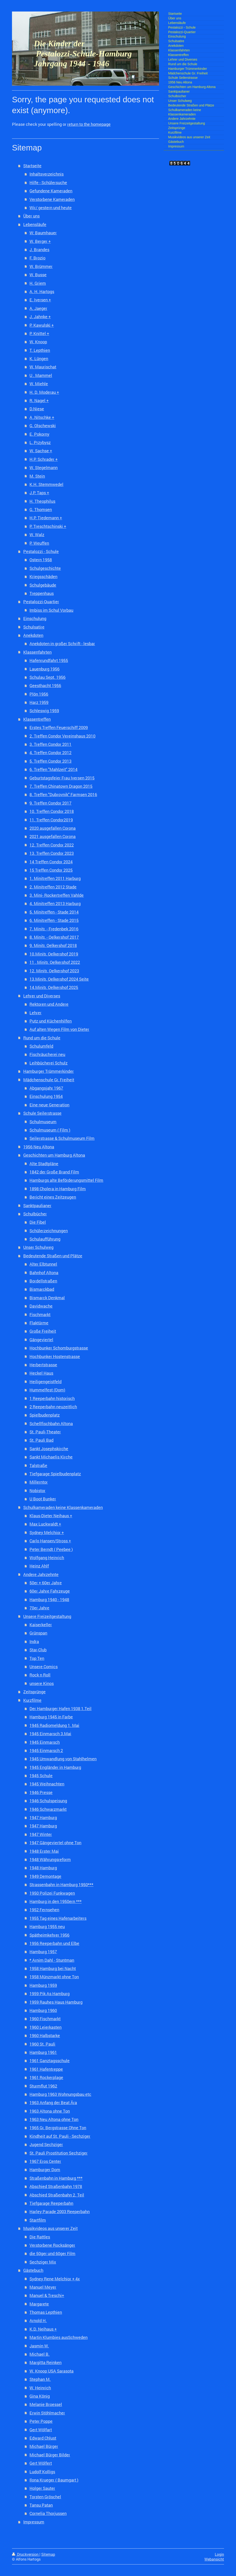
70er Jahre (39, 1608)
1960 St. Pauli (42, 2044)
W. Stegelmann (44, 467)
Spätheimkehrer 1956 (49, 1935)
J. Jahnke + (40, 316)
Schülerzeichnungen (49, 1230)
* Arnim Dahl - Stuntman (52, 1960)
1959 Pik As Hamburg (50, 1993)
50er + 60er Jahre (46, 1582)
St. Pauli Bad (41, 1440)
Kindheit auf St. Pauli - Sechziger (60, 2136)
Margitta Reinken (46, 2362)
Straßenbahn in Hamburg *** (56, 2178)
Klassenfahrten (37, 652)
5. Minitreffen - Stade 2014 (54, 912)
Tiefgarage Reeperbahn (51, 2203)
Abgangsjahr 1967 (46, 1088)
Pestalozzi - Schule (41, 551)
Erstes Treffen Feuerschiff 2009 (59, 727)
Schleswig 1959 (44, 710)
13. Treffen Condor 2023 (52, 853)
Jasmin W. (39, 2346)
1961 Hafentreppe (46, 2069)
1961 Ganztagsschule (50, 2060)
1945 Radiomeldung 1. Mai (54, 1725)
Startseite (32, 165)
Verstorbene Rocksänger (52, 2245)
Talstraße (38, 1465)
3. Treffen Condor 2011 (50, 744)
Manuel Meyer (43, 2287)
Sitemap (48, 2554)
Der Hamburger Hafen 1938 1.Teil (60, 1708)
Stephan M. (40, 2379)
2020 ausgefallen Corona (53, 828)
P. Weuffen (39, 543)
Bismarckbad (42, 1289)
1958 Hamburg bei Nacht (53, 1968)
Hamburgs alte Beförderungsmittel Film (66, 1180)
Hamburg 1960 (43, 2010)
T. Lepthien (40, 350)
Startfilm (38, 2220)
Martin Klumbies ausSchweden (59, 2337)
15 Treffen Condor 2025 (51, 870)
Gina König (40, 2396)
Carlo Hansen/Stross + (50, 1541)
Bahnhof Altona (44, 1272)
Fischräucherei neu (47, 1054)
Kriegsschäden (43, 576)
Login (219, 2554)
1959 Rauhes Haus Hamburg (56, 2002)
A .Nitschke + (42, 417)
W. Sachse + (41, 450)
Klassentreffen (37, 719)
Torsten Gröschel (45, 2497)
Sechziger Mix (43, 2262)
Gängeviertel (41, 1339)
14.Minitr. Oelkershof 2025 (54, 987)
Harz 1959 (39, 702)
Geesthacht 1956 (45, 685)
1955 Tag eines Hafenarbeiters (58, 1918)
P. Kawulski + (42, 325)
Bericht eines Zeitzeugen (53, 1197)
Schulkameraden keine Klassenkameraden (63, 1507)
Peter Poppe (41, 2421)
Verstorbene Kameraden (52, 199)
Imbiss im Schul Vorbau (51, 610)
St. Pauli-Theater (45, 1432)
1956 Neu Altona (38, 1147)
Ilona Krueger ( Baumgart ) (54, 2480)
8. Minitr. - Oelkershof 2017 (54, 937)
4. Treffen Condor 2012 (50, 752)
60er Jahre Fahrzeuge (50, 1591)
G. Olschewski (43, 425)
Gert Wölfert (41, 2463)
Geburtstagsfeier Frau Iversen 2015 (62, 778)
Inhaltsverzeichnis (47, 174)
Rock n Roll (40, 1675)
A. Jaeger (38, 308)
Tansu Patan (41, 2505)
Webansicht (214, 2559)
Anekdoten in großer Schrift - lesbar (62, 643)
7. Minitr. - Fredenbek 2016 (54, 929)
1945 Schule (41, 1775)
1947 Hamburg (43, 1817)
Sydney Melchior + (47, 1532)
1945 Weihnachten (47, 1784)
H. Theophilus (42, 501)
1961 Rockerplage (46, 2077)
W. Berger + (40, 241)
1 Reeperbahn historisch (52, 1398)
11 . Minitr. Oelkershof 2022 (55, 962)
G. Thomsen (41, 509)
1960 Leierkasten (46, 2027)
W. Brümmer (41, 266)
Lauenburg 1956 (44, 669)
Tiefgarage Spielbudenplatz (55, 1473)
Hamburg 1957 (43, 1951)
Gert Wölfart (41, 2429)
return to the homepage (89, 124)
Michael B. (40, 2354)
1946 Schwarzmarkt (48, 1809)
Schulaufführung (45, 1239)
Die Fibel (38, 1222)
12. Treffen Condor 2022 (52, 845)
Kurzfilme (32, 1700)
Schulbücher (35, 1214)
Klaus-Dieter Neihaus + (51, 1515)
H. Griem (38, 283)
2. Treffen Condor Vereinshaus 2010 (62, 736)
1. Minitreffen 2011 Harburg (55, 878)
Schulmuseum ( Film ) (50, 1130)
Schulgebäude (43, 585)
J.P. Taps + (39, 492)
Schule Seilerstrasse (42, 1113)
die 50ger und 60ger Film (52, 2253)
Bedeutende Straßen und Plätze (52, 1256)
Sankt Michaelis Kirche (51, 1457)
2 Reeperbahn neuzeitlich (53, 1406)
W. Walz (37, 534)
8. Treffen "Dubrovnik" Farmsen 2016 (63, 794)
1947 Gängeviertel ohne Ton (55, 1842)
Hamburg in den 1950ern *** (56, 1901)
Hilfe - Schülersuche (48, 182)
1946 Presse (41, 1792)
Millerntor (39, 1482)
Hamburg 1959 (43, 1985)
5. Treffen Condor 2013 (50, 761)
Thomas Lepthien (46, 2312)
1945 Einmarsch (45, 1742)
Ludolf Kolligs (42, 2471)
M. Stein (37, 476)
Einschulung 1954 (46, 1096)
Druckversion (25, 2554)
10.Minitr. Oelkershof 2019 (54, 954)
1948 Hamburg (43, 1867)
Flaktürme (39, 1323)
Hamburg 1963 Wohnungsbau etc (60, 2094)
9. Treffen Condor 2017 (50, 803)
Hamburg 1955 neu (47, 1926)
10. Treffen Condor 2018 (52, 811)
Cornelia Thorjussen (48, 2513)
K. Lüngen (39, 358)
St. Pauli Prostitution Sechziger (59, 2153)
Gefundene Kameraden (51, 191)
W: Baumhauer (43, 232)
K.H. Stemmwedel (46, 484)
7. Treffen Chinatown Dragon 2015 (61, 786)
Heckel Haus (41, 1373)
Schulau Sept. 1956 (47, 677)
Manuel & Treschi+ (47, 2295)
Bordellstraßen (43, 1281)
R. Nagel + (39, 400)
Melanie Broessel (46, 2404)
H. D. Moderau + (44, 392)
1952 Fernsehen (44, 1909)
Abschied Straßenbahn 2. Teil (57, 2195)
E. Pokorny (39, 434)
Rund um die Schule (41, 1038)
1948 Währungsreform (50, 1859)
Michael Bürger (44, 2446)
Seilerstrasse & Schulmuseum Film (62, 1138)
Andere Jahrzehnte (41, 1574)
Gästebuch (33, 2270)
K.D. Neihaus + (43, 2329)
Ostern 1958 (41, 559)
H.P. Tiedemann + (46, 517)
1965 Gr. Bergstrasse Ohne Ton (58, 2127)
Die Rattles (40, 2237)
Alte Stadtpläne (44, 1163)
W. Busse (38, 274)
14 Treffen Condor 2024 (51, 862)
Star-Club (38, 1650)
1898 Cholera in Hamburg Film (58, 1188)
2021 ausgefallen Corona (53, 836)
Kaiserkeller (41, 1624)
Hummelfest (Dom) (47, 1390)
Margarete (39, 2304)
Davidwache (41, 1306)
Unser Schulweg (38, 1247)
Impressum (33, 2522)
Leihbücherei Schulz (49, 1063)
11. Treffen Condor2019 (51, 820)
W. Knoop (38, 341)
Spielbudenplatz (45, 1415)
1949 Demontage (45, 1876)
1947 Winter (41, 1834)
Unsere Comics (44, 1666)
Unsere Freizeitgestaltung (47, 1616)
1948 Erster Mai (44, 1851)
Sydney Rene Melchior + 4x (55, 2279)
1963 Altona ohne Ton (50, 2111)
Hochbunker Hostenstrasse (55, 1356)
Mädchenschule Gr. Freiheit (48, 1079)
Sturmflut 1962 (43, 2086)
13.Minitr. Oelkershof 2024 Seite (59, 979)
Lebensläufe (34, 224)
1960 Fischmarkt (45, 2018)
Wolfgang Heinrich (47, 1557)
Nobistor (37, 1490)
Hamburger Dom (45, 2169)
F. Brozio (37, 258)
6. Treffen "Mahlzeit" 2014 (53, 769)
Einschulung (34, 618)
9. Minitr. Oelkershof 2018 (53, 945)
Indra (34, 1641)
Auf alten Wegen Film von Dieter (59, 1029)
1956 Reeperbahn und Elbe (54, 1943)
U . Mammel (41, 375)
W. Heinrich (40, 2388)
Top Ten (37, 1658)
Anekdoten (33, 635)
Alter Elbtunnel (43, 1264)
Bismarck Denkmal (47, 1297)
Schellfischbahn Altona (51, 1423)
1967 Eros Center (45, 2161)
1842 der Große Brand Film (54, 1172)
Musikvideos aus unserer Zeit (50, 2228)
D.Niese (37, 409)
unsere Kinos (42, 1683)
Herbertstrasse (43, 1364)
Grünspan (38, 1633)
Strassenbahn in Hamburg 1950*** (61, 1884)
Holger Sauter (42, 2488)
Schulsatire (33, 627)
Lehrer (35, 1012)
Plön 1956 (39, 694)
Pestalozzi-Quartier (41, 601)
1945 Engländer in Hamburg (55, 1767)
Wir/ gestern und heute (51, 207)
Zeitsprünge (34, 1691)
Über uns (31, 216)
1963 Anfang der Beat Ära (53, 2102)
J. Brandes (39, 249)
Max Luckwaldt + (45, 1524)
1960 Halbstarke (45, 2035)
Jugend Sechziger (46, 2144)
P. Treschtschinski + (48, 526)
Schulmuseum (43, 1121)
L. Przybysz (40, 442)
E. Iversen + (40, 300)
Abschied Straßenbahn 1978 (56, 2186)
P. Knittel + (39, 333)
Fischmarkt (40, 1314)
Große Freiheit (43, 1331)
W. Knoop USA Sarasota (52, 2371)
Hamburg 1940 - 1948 (49, 1599)
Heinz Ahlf (39, 1566)
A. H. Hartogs (42, 291)
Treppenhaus (42, 593)
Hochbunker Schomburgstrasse (59, 1348)
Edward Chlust (43, 2438)
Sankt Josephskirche (49, 1448)
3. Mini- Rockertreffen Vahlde (57, 895)
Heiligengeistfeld (46, 1381)
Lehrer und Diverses (41, 996)
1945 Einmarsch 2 (46, 1750)
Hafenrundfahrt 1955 (49, 660)
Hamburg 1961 (43, 2052)
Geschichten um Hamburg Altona (54, 1155)
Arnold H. (38, 2320)
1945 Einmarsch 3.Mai (50, 1733)
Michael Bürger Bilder (50, 2455)
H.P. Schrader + (44, 459)
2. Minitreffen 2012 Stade (53, 887)
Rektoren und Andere (49, 1004)
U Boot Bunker (43, 1499)
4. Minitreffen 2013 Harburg (55, 903)
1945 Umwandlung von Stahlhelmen (63, 1758)
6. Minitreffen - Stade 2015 (54, 920)
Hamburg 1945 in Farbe (51, 1717)
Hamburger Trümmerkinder (48, 1071)
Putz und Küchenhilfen (51, 1021)
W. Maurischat (43, 367)
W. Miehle (39, 383)
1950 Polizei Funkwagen (52, 1893)
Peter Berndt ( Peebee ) (51, 1549)
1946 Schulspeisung (48, 1800)
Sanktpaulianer (37, 1205)
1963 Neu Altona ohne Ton (54, 2119)
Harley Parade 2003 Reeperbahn (60, 2211)
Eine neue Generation (49, 1105)
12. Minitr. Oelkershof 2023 (54, 970)
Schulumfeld (41, 1046)
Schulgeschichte (45, 568)
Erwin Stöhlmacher (47, 2413)
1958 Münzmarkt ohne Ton (54, 1976)
